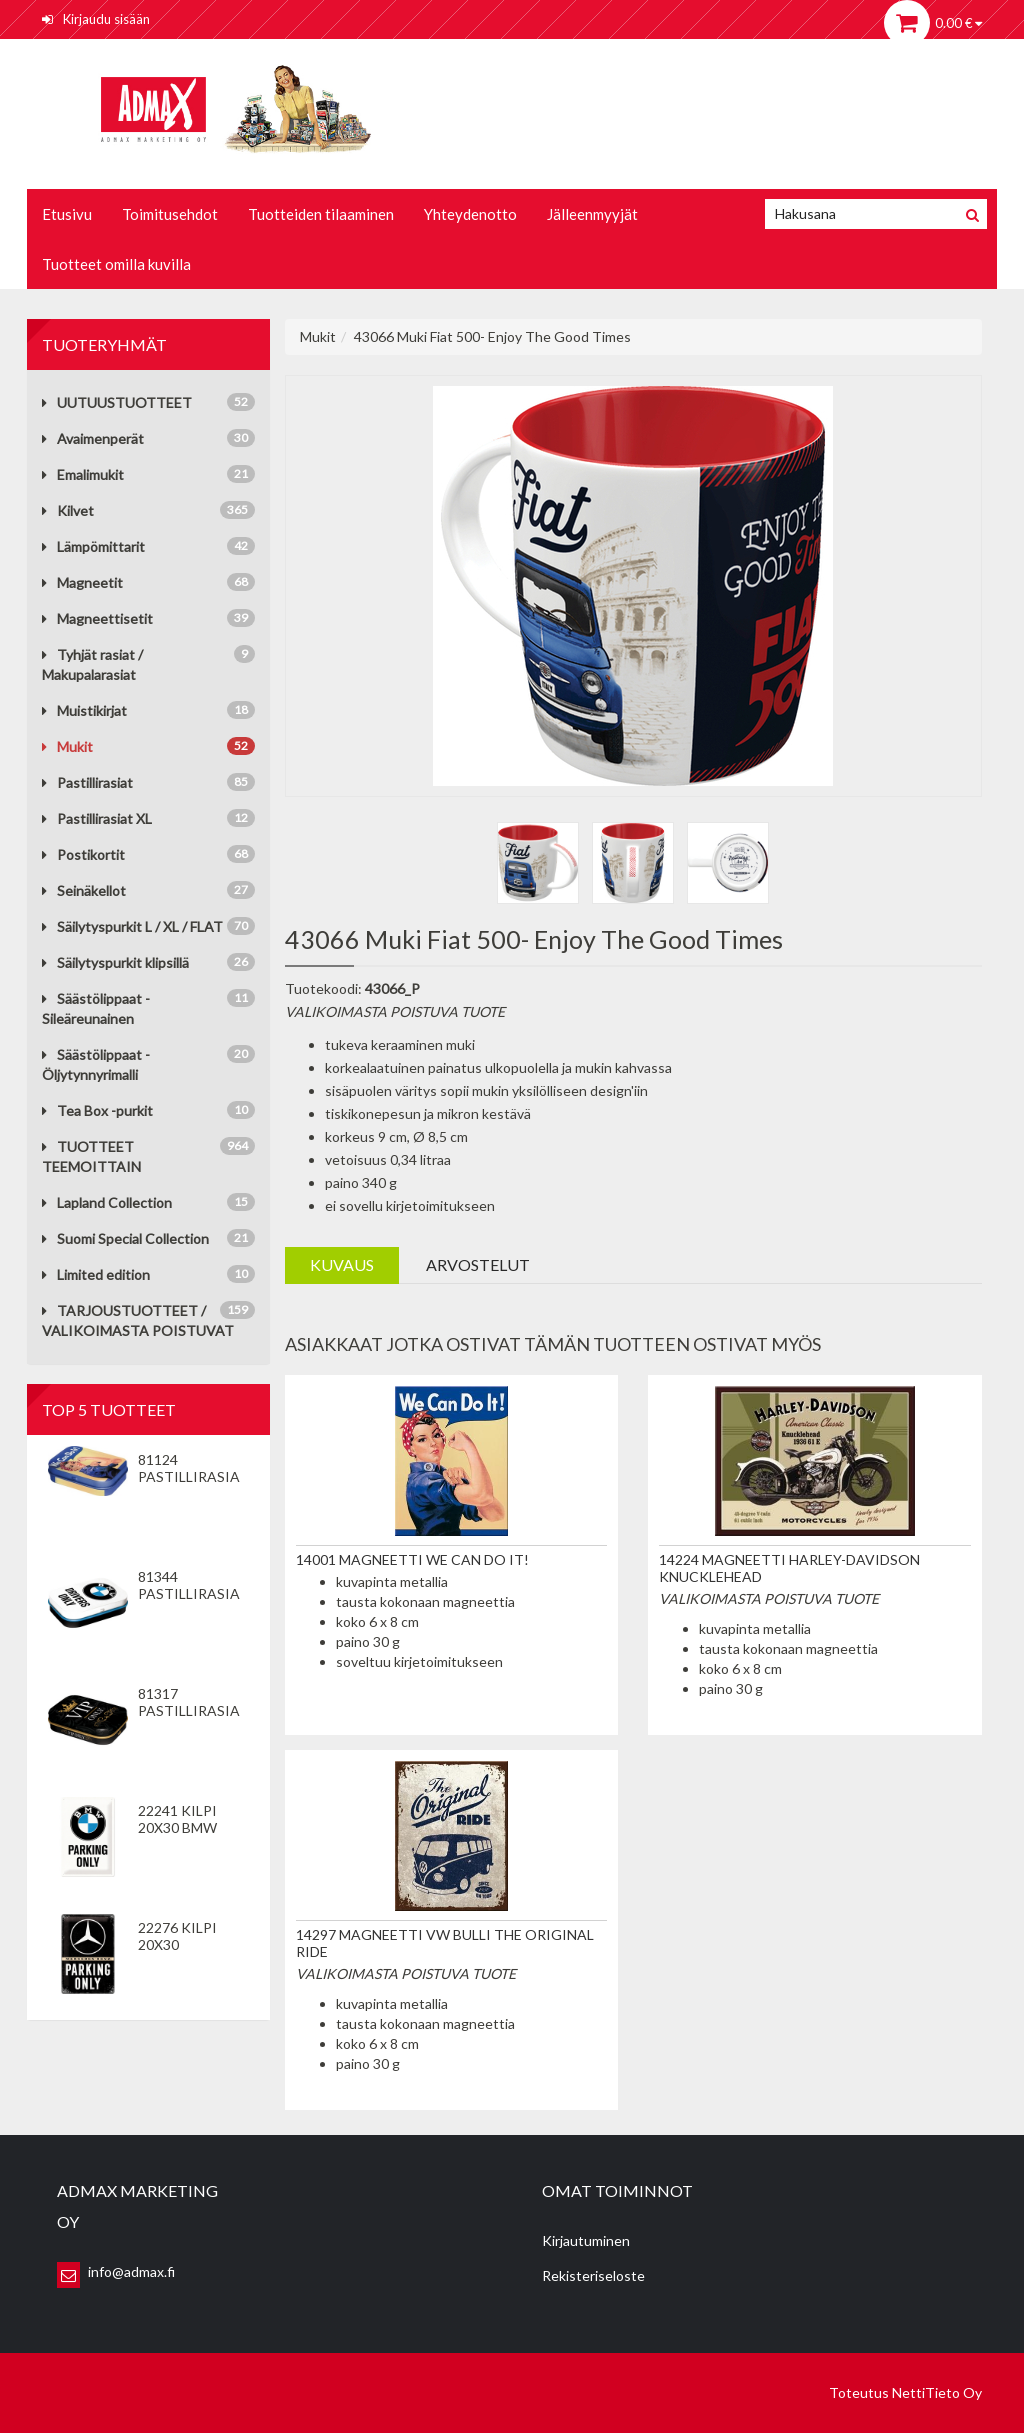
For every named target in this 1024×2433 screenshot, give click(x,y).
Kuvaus (342, 1264)
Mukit (67, 746)
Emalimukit (83, 474)
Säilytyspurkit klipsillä (115, 962)
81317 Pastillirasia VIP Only (189, 1710)
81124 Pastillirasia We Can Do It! (189, 1476)
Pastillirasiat (87, 782)
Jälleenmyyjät (592, 214)
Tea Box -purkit (97, 1110)
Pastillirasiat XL (97, 818)
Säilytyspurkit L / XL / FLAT (132, 926)
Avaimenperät (93, 438)
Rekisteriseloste (593, 2275)
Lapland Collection (107, 1202)
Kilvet (68, 510)
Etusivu (67, 214)
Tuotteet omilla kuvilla (116, 264)
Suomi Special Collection (125, 1238)
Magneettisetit (97, 618)
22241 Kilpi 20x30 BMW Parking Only (189, 1827)
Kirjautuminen (586, 2240)
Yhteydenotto (470, 214)
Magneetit (82, 582)
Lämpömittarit (93, 546)
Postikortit (83, 854)
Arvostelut (478, 1264)
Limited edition (96, 1274)
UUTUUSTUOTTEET (117, 402)
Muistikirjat (84, 710)
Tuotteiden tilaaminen (321, 214)
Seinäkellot (84, 890)
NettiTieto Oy (937, 2392)
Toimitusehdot (170, 214)
